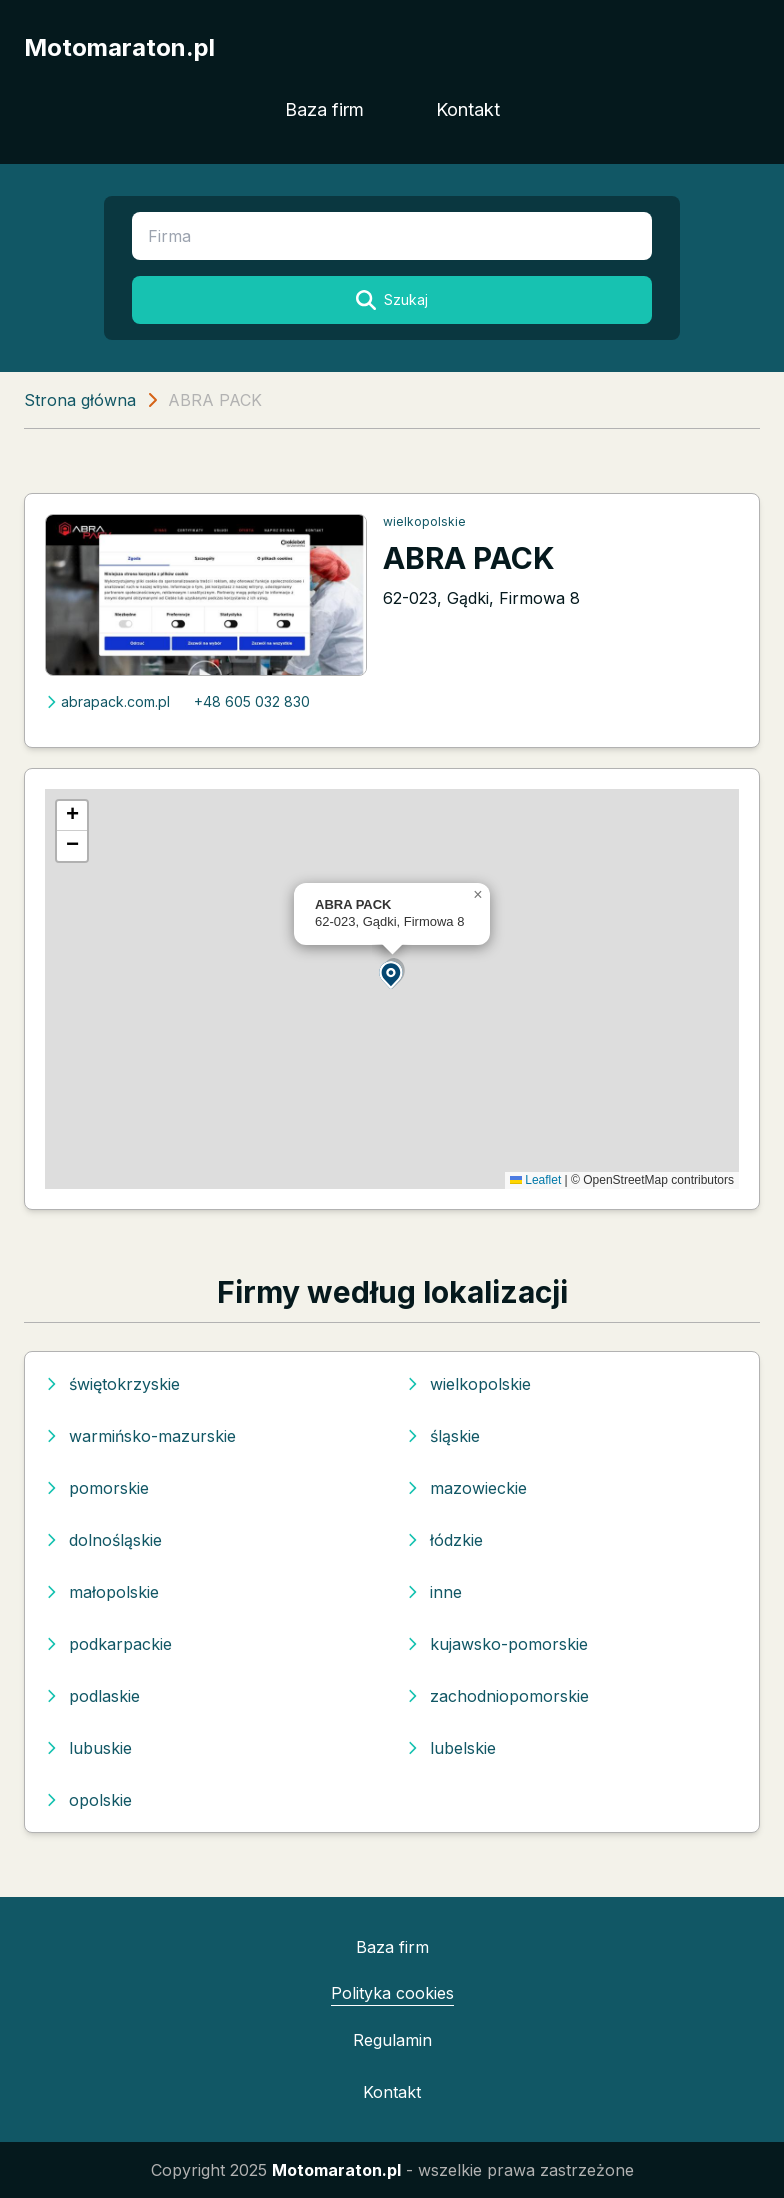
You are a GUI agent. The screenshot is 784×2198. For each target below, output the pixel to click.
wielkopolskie (424, 521)
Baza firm (324, 109)
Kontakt (468, 109)
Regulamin (392, 2040)
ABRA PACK (469, 558)
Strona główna (80, 400)
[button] (392, 973)
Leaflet (535, 1180)
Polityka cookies (392, 1993)
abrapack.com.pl (107, 701)
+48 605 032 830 (252, 701)
